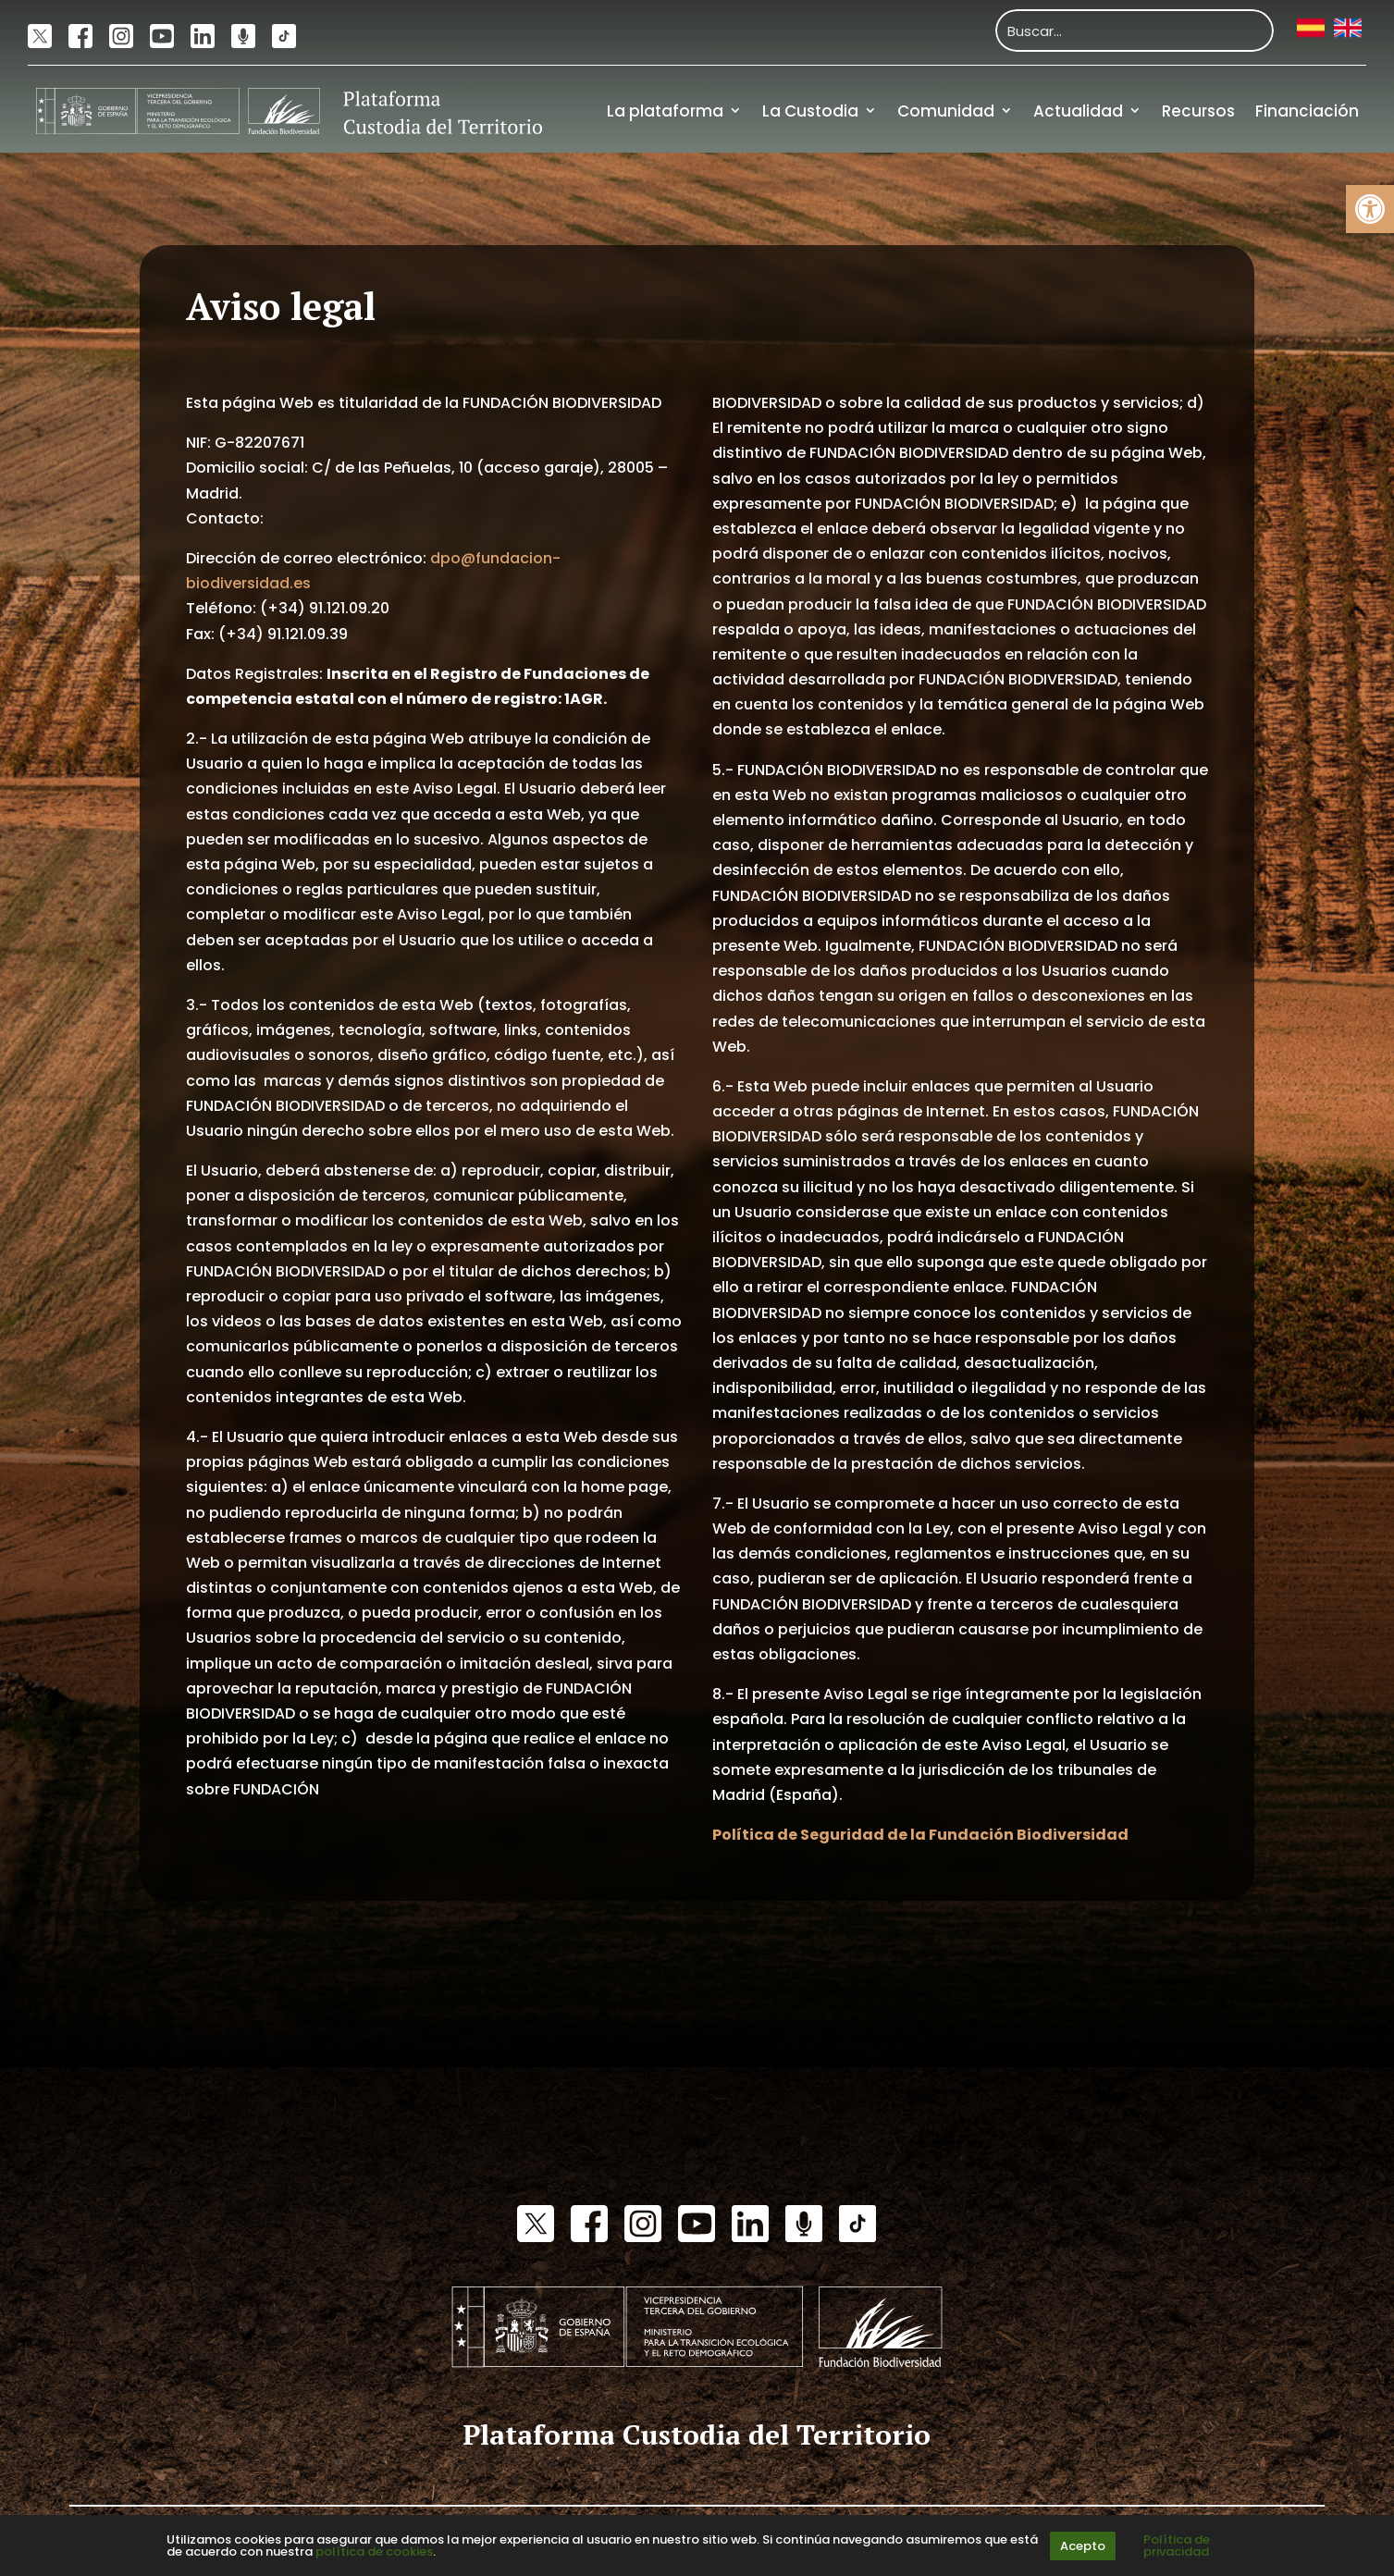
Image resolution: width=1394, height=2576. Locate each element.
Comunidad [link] (945, 111)
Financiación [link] (1307, 111)
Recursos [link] (1198, 111)
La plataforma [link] (665, 111)
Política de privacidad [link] (1176, 2545)
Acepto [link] (1082, 2546)
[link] (1370, 209)
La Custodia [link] (810, 111)
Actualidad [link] (1078, 111)
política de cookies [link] (374, 2551)
